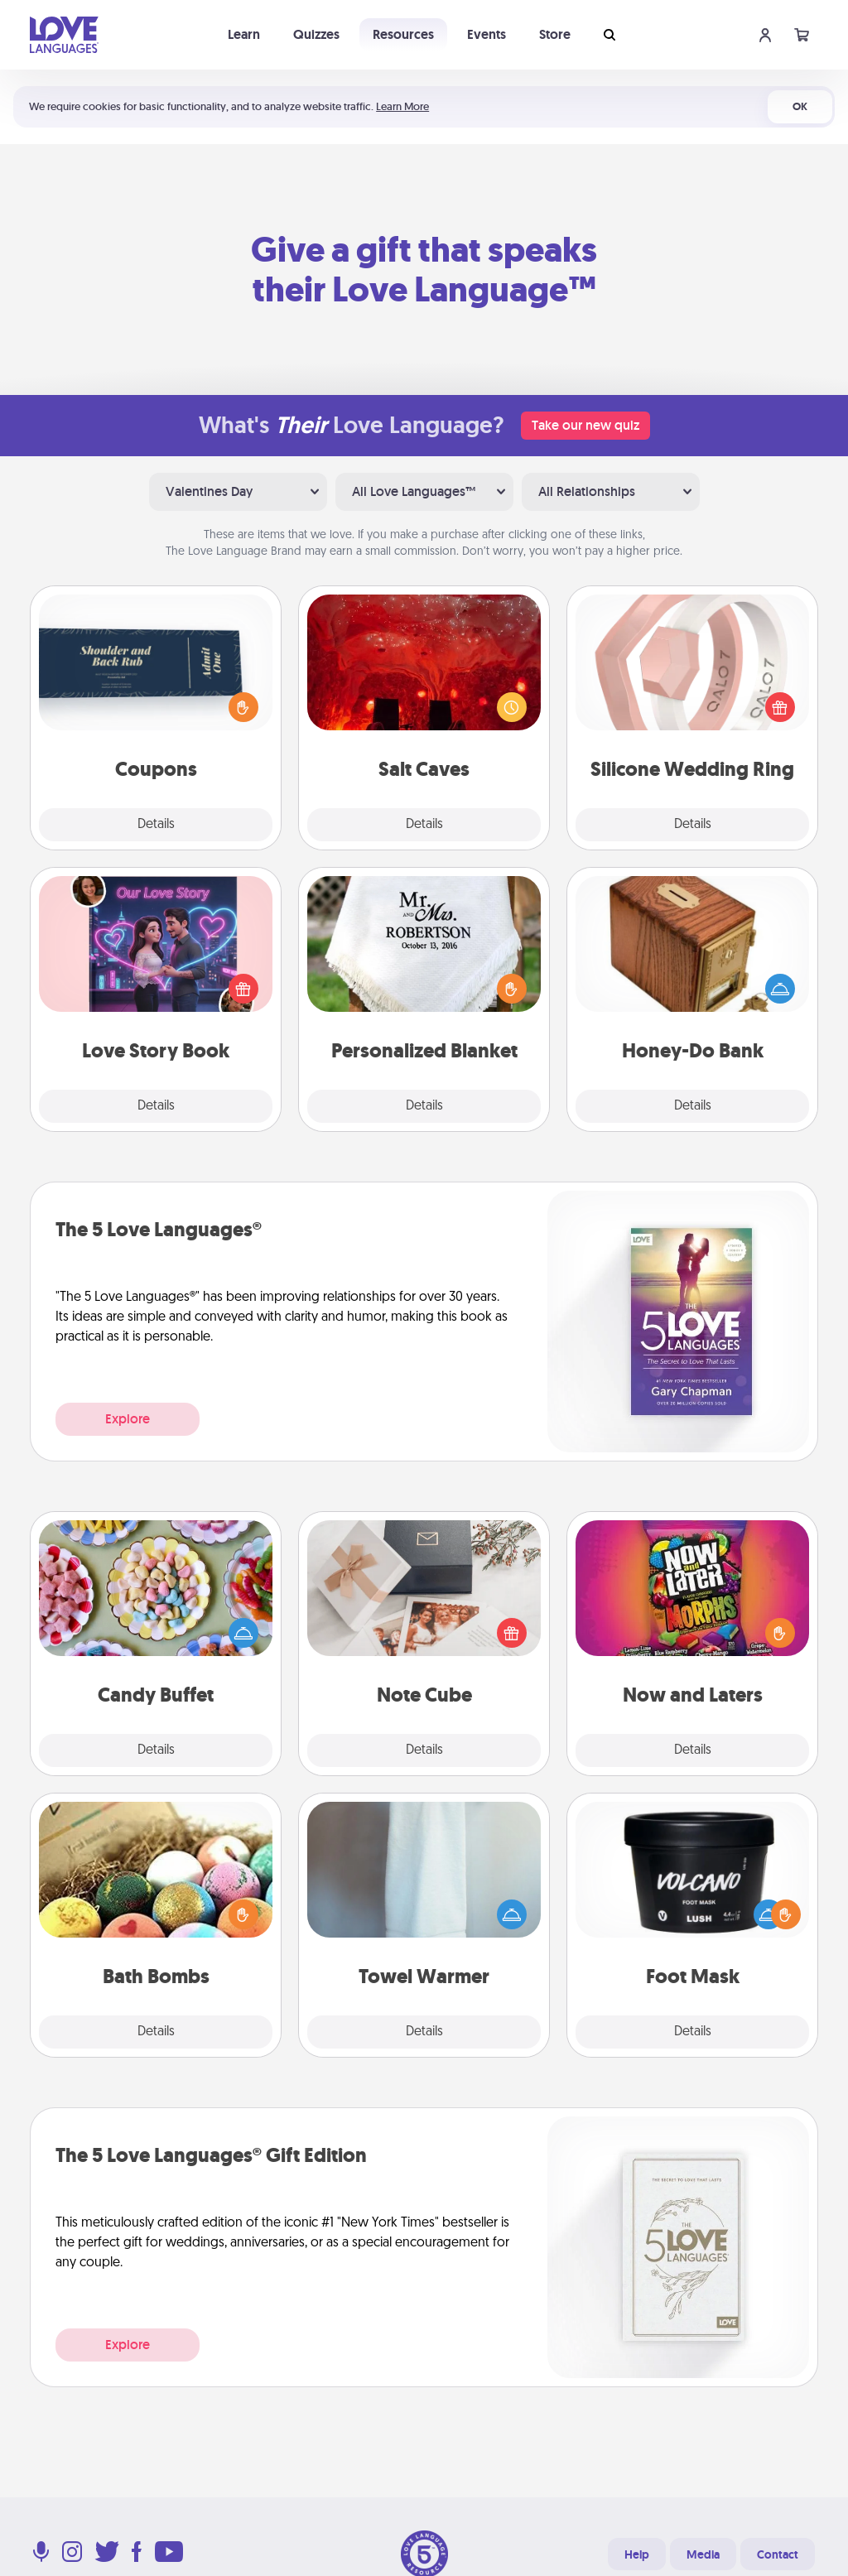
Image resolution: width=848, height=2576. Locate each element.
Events (486, 34)
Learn (244, 34)
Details (156, 824)
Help (636, 2554)
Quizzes (316, 34)
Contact (777, 2554)
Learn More (402, 106)
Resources (403, 34)
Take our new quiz (585, 425)
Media (703, 2554)
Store (555, 34)
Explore (127, 1419)
